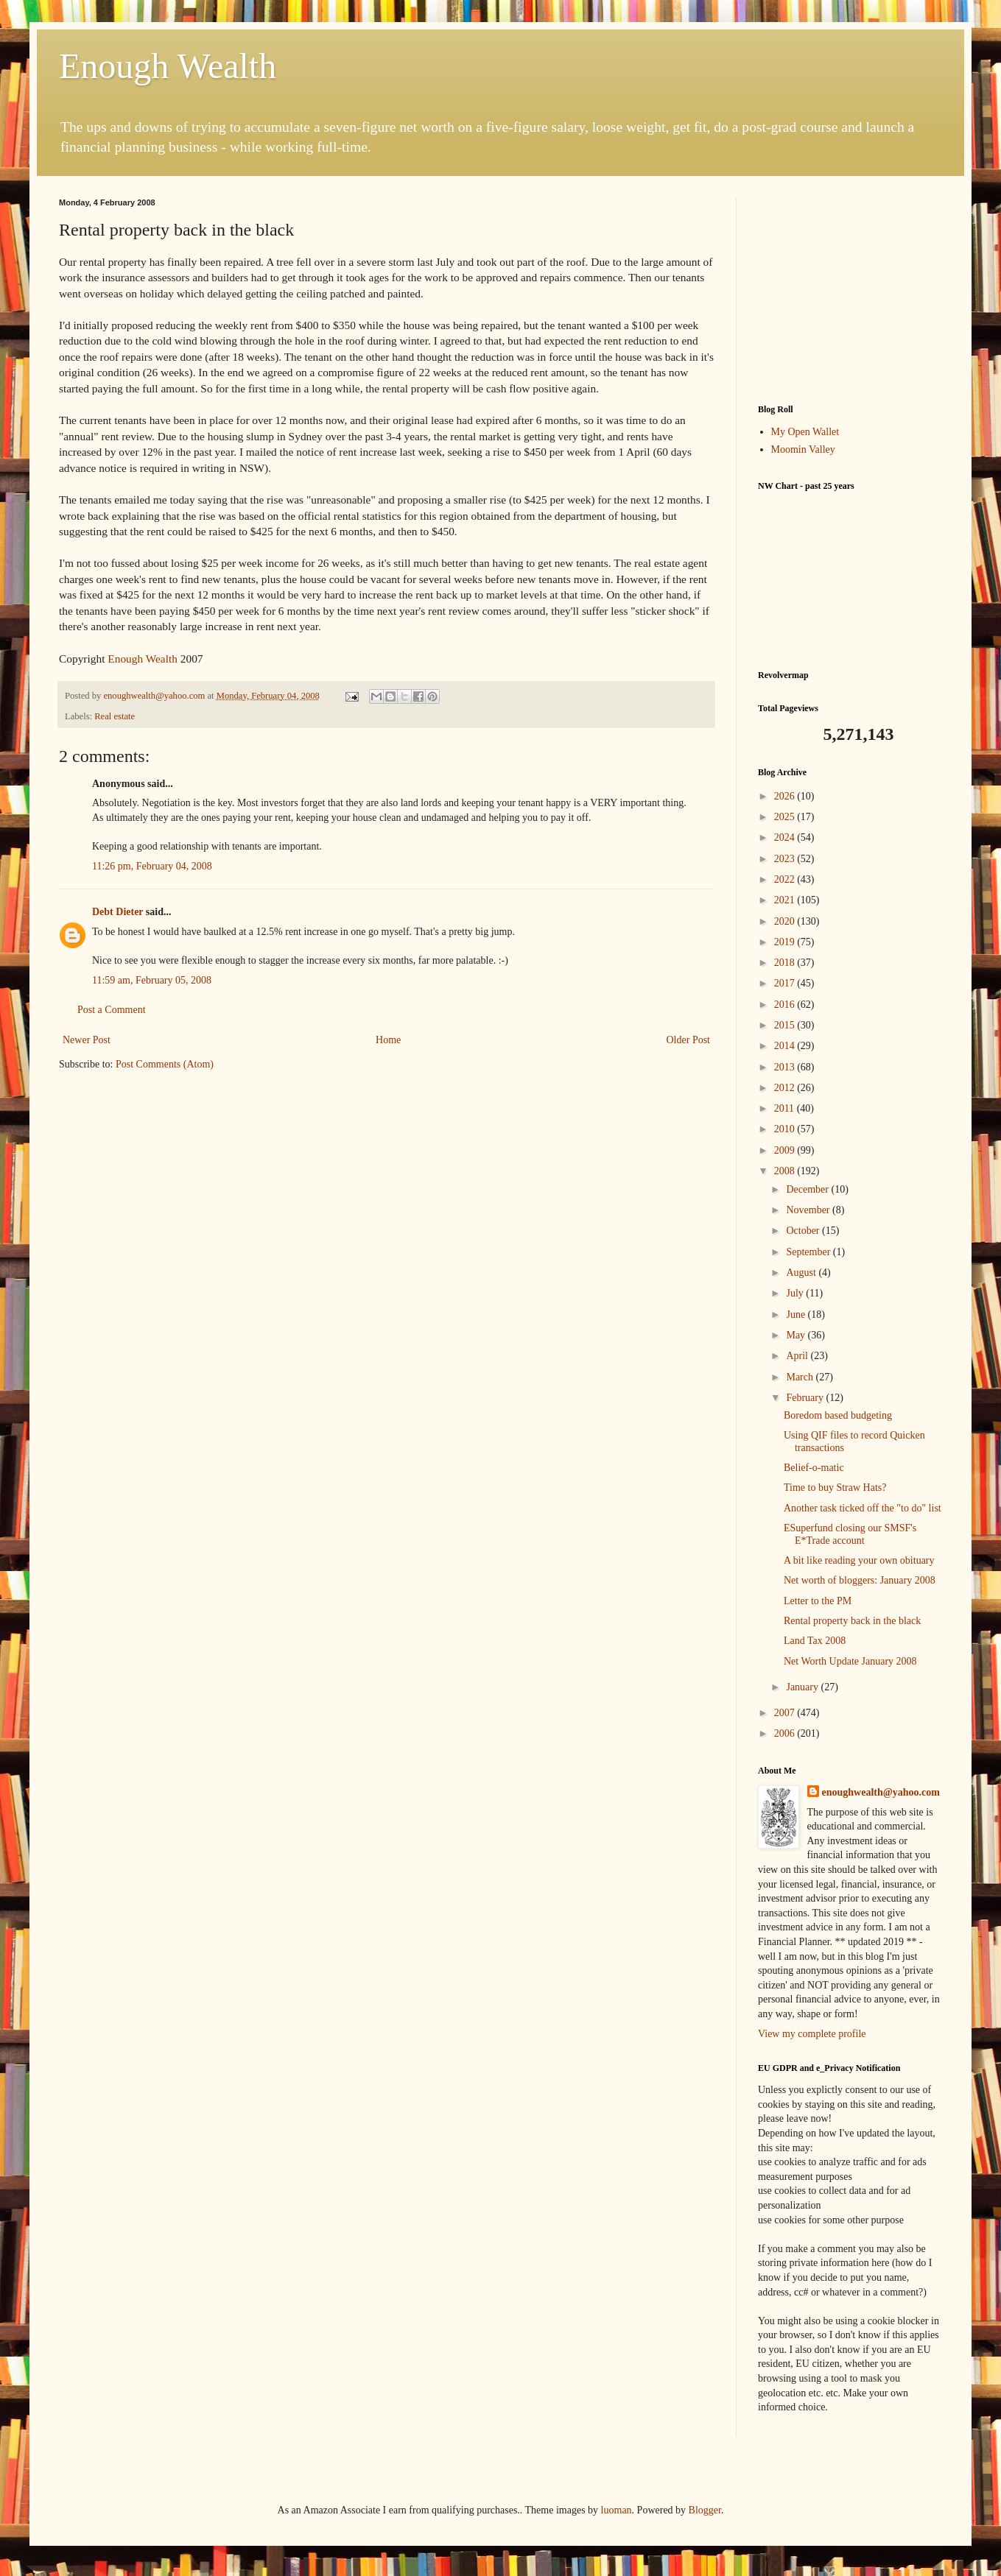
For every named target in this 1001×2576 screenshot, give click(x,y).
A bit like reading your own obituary (859, 1560)
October (804, 1230)
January (803, 1687)
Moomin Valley (803, 449)
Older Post (689, 1039)
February (806, 1397)
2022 (786, 879)
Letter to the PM (817, 1600)
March (800, 1377)
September (809, 1251)
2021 (786, 900)
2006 (786, 1733)
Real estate (114, 716)
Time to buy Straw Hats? (835, 1487)
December (808, 1189)
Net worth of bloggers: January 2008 (859, 1580)
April (798, 1355)
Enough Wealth (167, 65)
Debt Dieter (117, 911)
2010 (786, 1129)
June (796, 1314)
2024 (786, 837)
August (802, 1272)
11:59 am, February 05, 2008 (151, 980)
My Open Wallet (805, 431)
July (796, 1293)
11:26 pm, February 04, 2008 (152, 866)
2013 (786, 1067)
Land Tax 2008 (815, 1640)
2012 (786, 1087)
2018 (786, 962)
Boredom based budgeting (838, 1415)
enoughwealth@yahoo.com (881, 1792)
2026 (786, 796)
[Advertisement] (850, 290)
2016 (786, 1004)
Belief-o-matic (814, 1467)
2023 (786, 858)
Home (388, 1039)
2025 (786, 816)
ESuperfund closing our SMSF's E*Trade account (850, 1534)
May (796, 1335)
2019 (786, 942)
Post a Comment (111, 1009)
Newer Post (86, 1039)
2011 (785, 1108)
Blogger (705, 2510)
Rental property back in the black (852, 1620)
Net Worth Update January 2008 (850, 1661)
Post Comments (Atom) (165, 1064)
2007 (786, 1712)
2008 (786, 1170)
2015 (786, 1025)
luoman (616, 2510)
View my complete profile (812, 2033)
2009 (786, 1150)
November (809, 1209)
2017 (786, 983)
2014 (786, 1045)
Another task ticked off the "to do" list (862, 1508)
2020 (786, 921)
